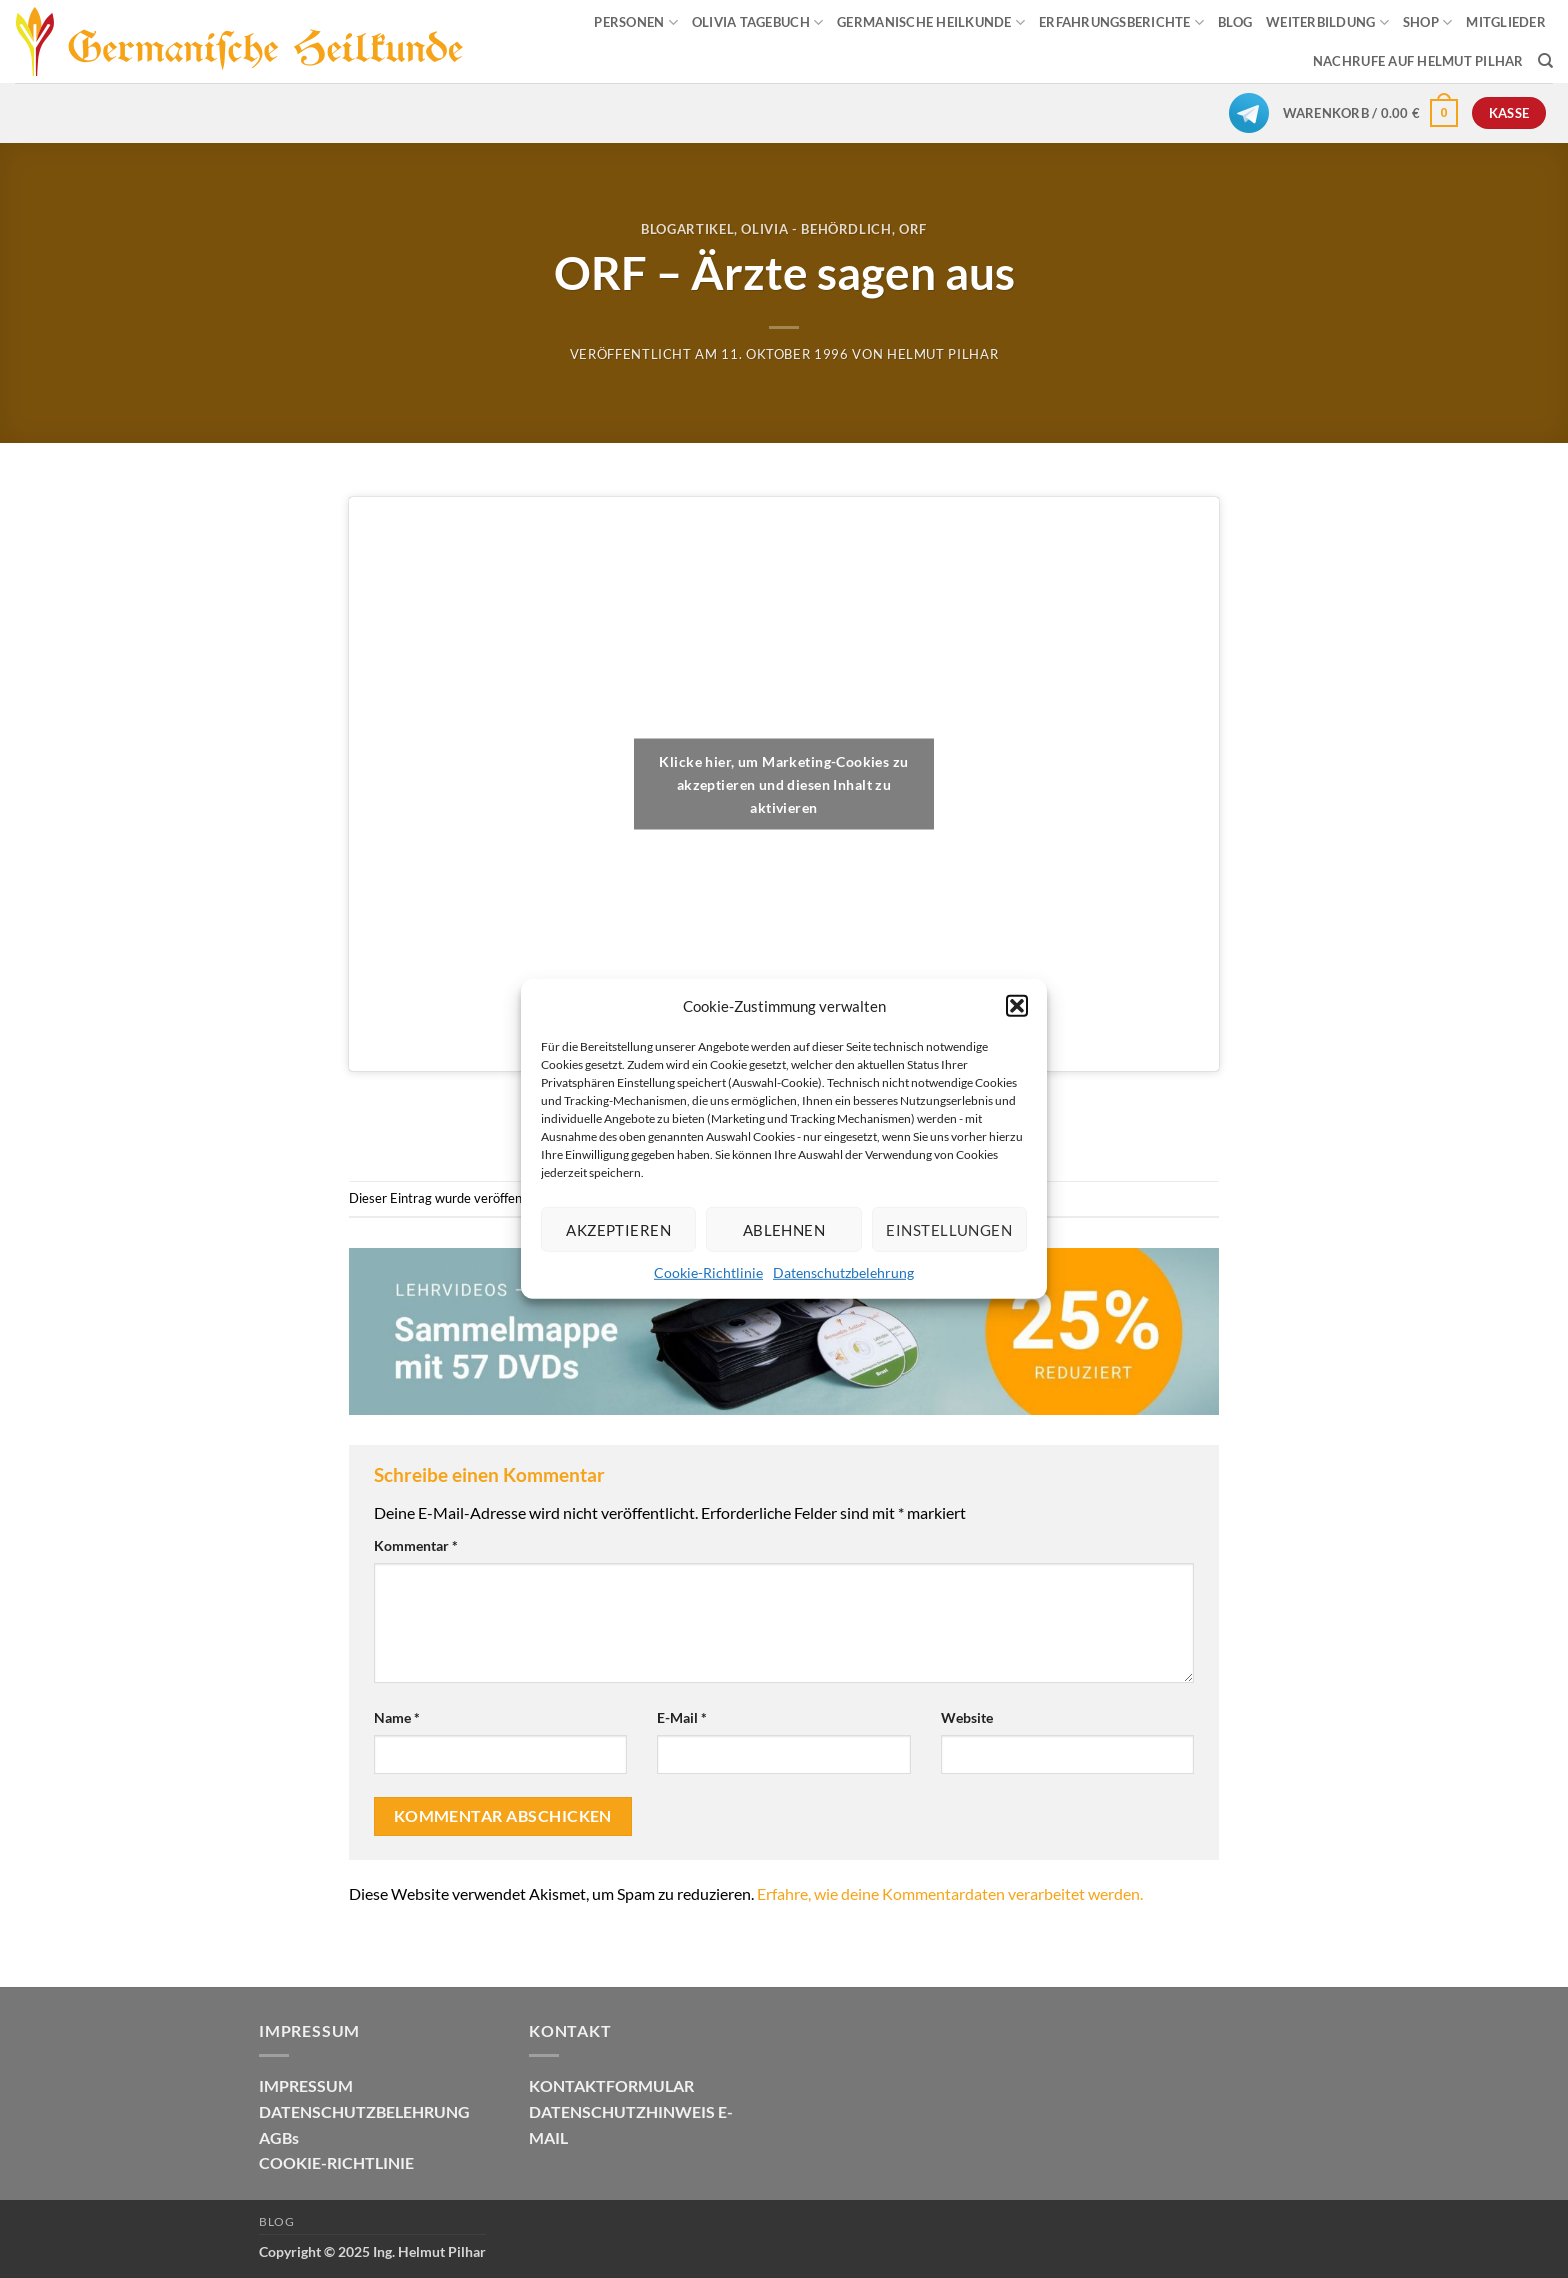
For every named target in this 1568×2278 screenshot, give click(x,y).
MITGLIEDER (1506, 22)
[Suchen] (1545, 61)
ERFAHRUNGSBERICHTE (1121, 22)
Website (967, 1717)
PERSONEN (636, 22)
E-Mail (682, 1717)
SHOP (1427, 22)
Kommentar (416, 1545)
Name (397, 1717)
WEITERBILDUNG (1327, 22)
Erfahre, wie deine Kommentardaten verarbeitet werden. (950, 1893)
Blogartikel (687, 229)
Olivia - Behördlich (816, 229)
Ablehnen (784, 1229)
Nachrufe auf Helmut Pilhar (1418, 61)
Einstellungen (949, 1229)
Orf (913, 229)
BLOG (1235, 22)
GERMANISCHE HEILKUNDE (931, 22)
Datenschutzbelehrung (843, 1272)
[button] (1017, 1006)
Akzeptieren (618, 1229)
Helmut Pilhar (942, 354)
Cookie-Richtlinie (708, 1272)
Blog (276, 2221)
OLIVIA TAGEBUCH (757, 22)
